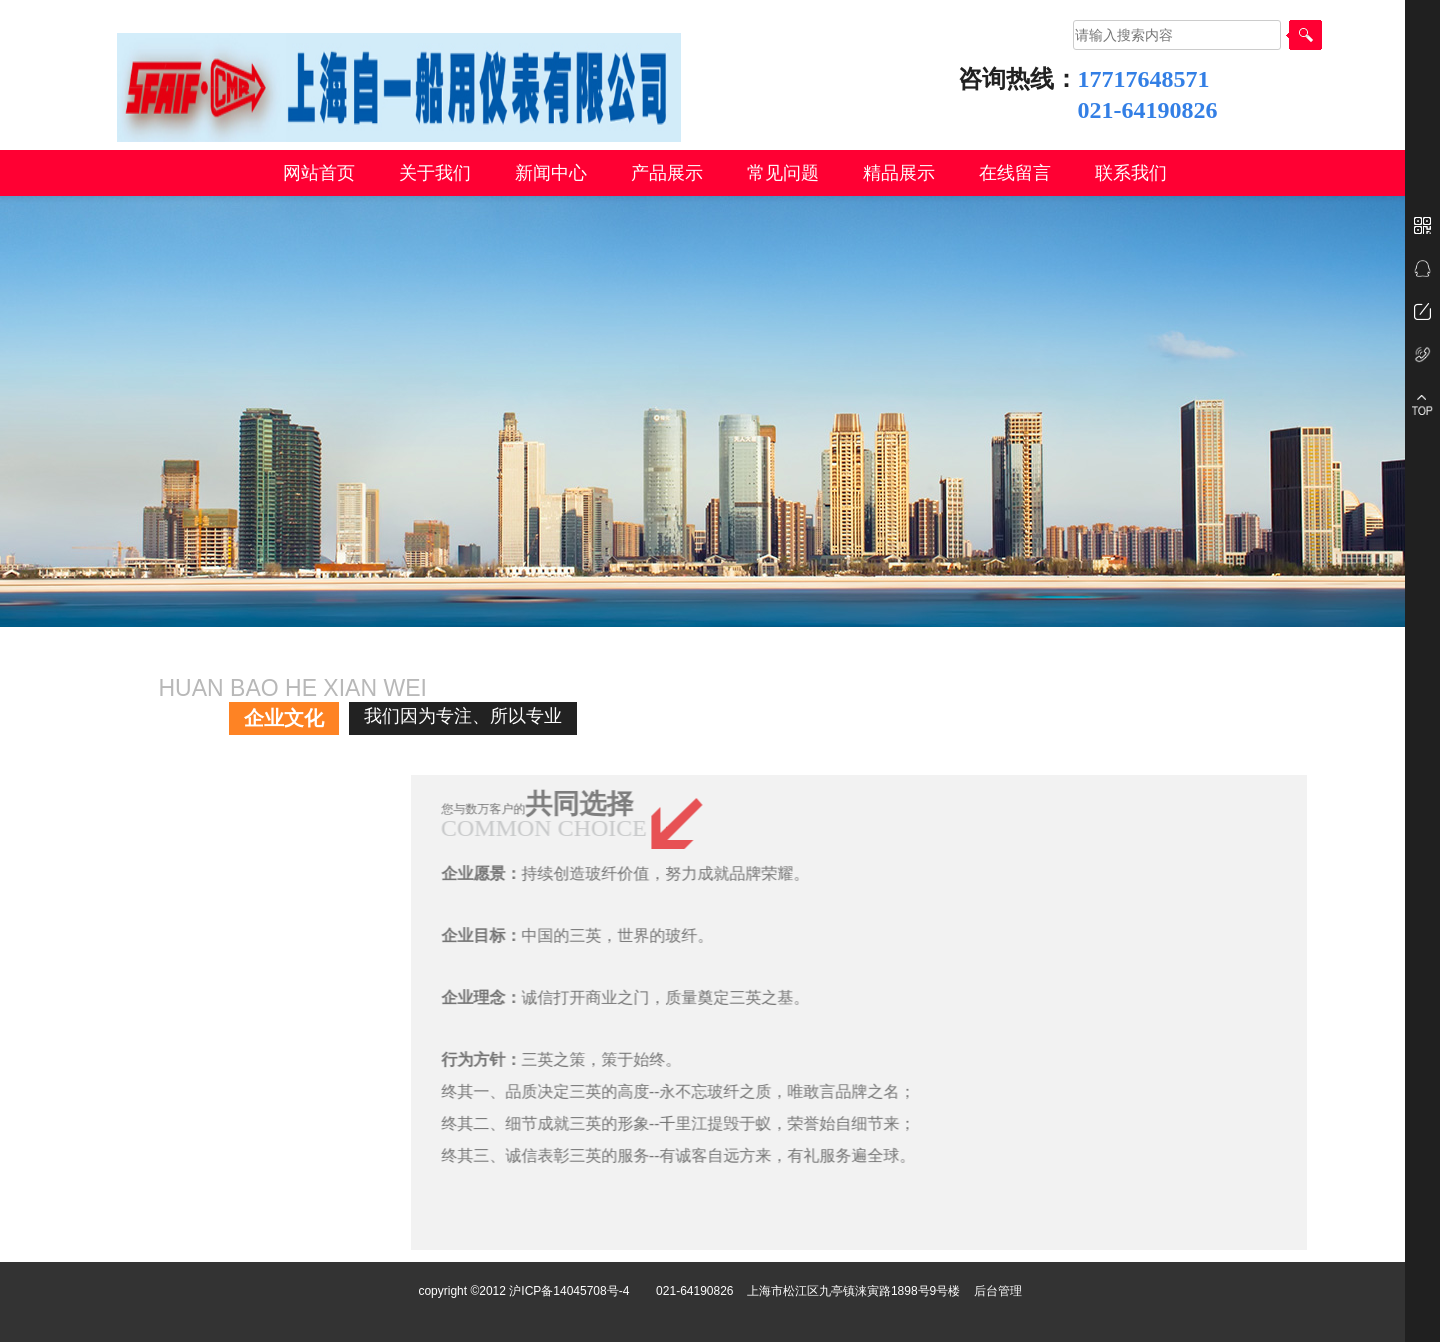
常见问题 (783, 173)
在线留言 (1015, 173)
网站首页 (319, 173)
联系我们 (1131, 173)
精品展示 (899, 173)
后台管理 (998, 1291)
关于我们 (435, 173)
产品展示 (667, 173)
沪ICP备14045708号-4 (569, 1291)
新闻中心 (551, 173)
